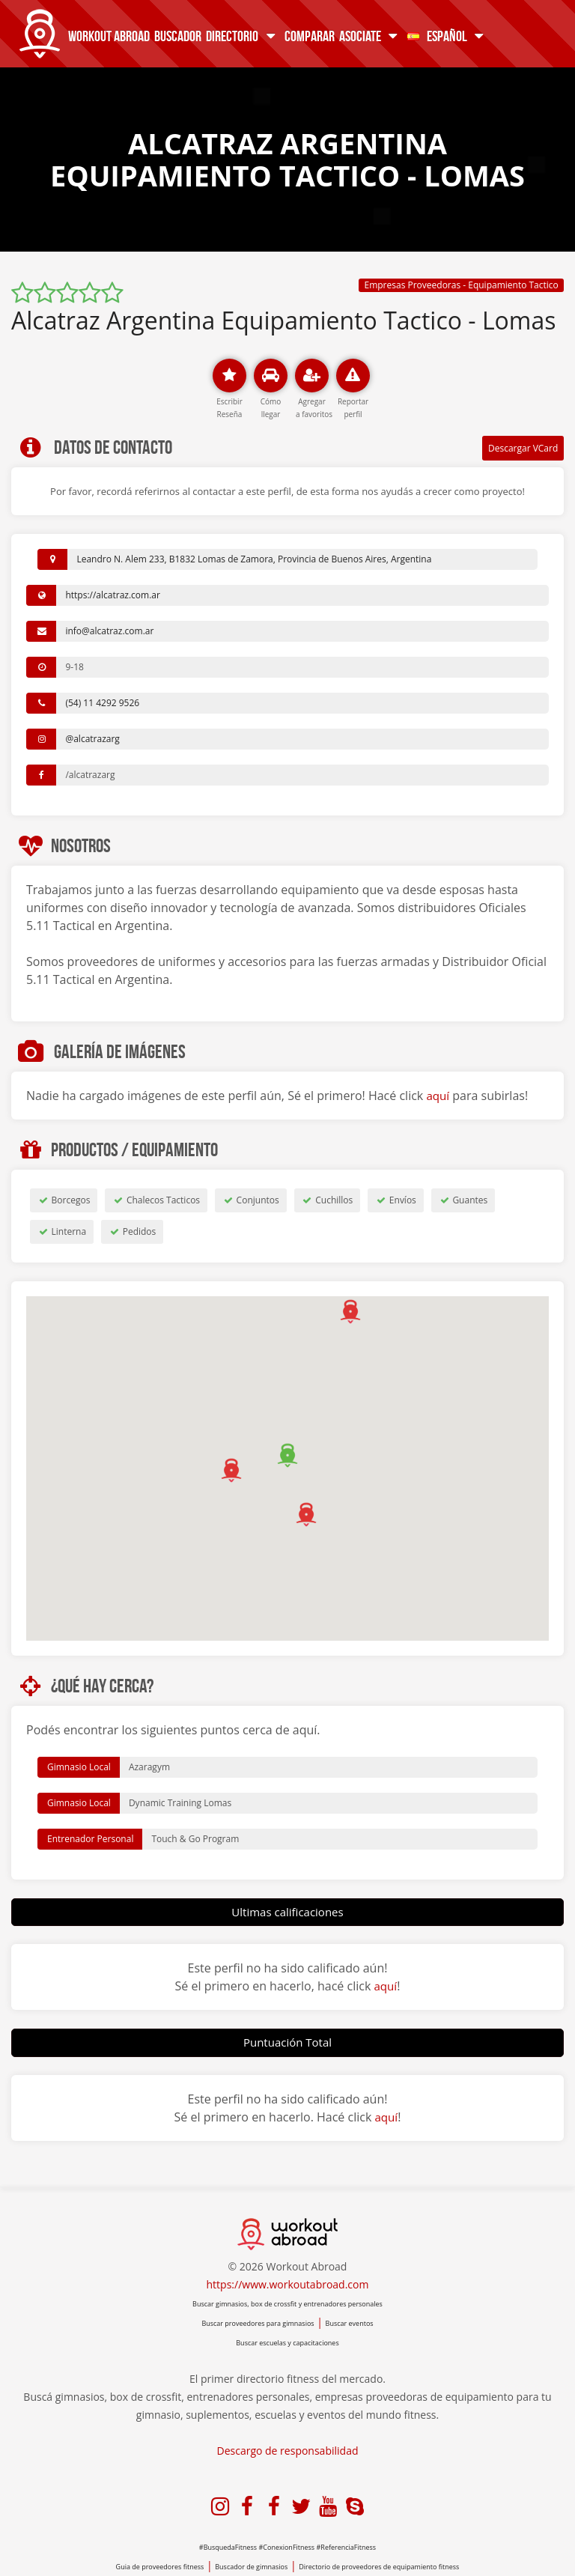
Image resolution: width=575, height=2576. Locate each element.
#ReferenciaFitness (347, 2547)
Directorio (241, 35)
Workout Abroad (106, 35)
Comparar (307, 35)
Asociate (369, 35)
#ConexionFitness (287, 2547)
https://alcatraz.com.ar (112, 595)
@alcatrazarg (92, 738)
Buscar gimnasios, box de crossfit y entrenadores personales (287, 2304)
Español (445, 35)
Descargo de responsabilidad (288, 2450)
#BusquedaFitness (228, 2547)
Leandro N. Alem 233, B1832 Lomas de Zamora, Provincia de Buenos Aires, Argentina (253, 559)
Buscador (175, 35)
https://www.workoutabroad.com (288, 2284)
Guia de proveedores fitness (160, 2567)
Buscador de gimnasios (251, 2567)
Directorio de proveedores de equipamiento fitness (379, 2567)
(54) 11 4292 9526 (102, 702)
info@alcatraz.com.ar (109, 631)
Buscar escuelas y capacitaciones (287, 2343)
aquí (438, 1095)
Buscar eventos (350, 2323)
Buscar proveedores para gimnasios (257, 2323)
